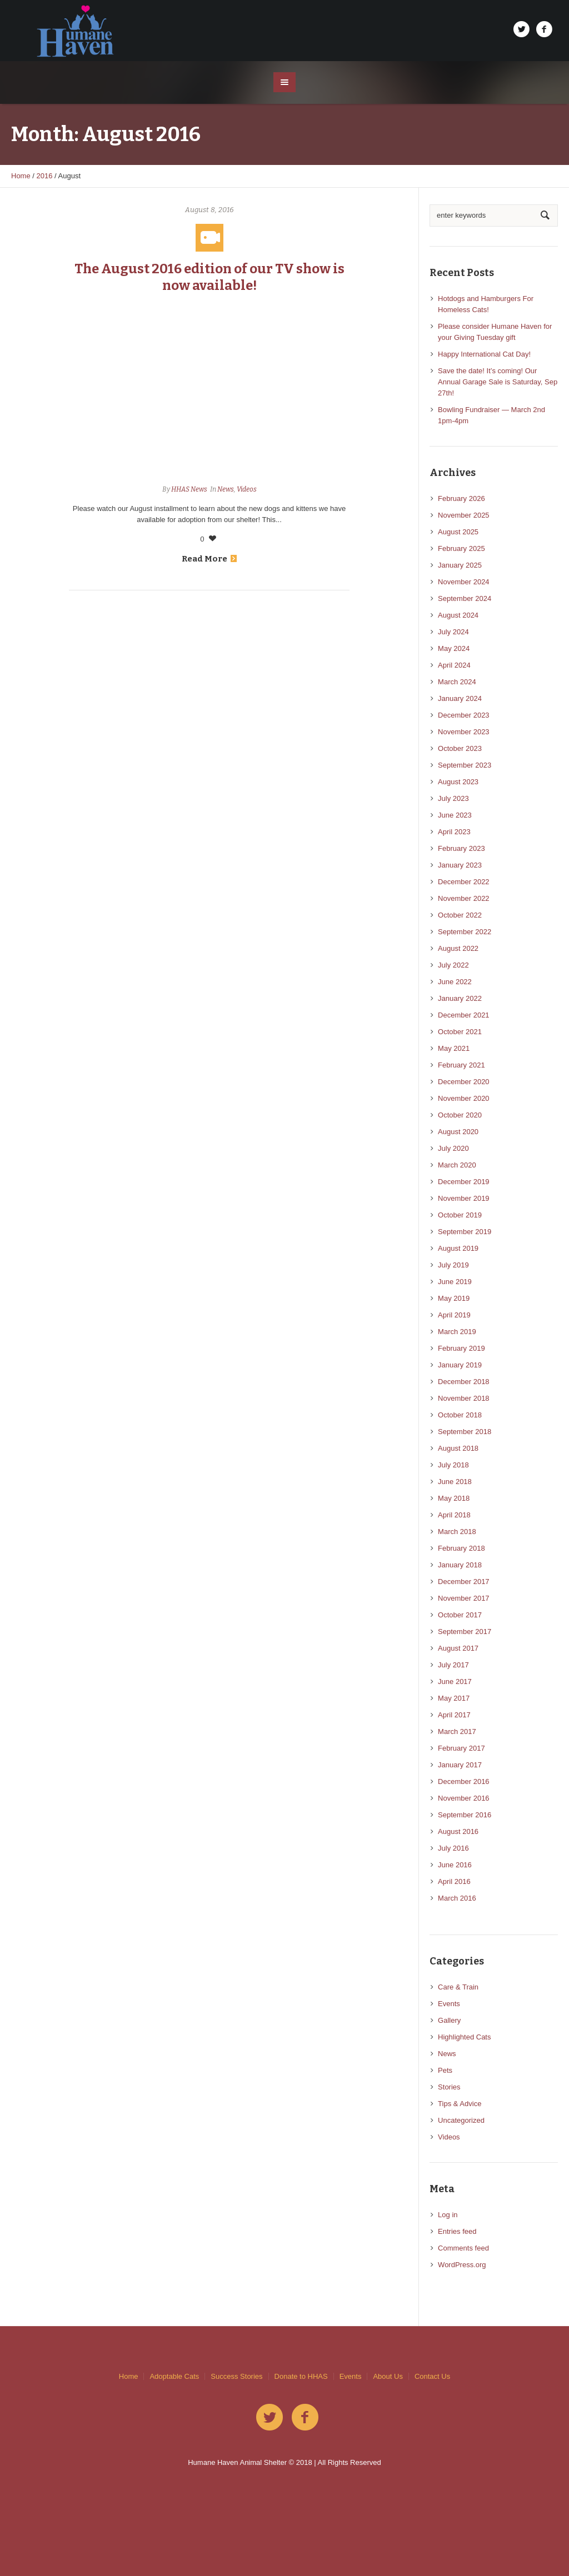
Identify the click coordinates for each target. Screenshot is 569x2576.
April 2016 (454, 1881)
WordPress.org (462, 2265)
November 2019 (464, 1198)
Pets (445, 2070)
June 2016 (455, 1865)
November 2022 (464, 898)
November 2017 (464, 1598)
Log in (447, 2215)
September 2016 (464, 1815)
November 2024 (464, 582)
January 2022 (460, 998)
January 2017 (460, 1765)
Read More (209, 559)
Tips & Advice (459, 2103)
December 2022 (464, 882)
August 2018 (458, 1448)
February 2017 (461, 1748)
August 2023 (458, 782)
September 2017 (464, 1631)
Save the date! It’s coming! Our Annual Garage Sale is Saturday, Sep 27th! (497, 382)
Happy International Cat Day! (484, 354)
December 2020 (464, 1081)
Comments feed (463, 2248)
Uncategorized (461, 2120)
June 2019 (455, 1281)
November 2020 (464, 1098)
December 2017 (464, 1581)
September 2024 (464, 598)
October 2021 (460, 1032)
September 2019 (464, 1231)
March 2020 (457, 1165)
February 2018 (461, 1548)
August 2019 (458, 1248)
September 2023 (464, 765)
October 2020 (460, 1115)
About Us (387, 2376)
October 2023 (460, 748)
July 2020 (453, 1148)
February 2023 (461, 848)
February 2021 (461, 1065)
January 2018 (460, 1565)
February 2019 (461, 1348)
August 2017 (458, 1648)
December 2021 (464, 1015)
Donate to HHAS (301, 2376)
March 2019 (457, 1331)
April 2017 (454, 1715)
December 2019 (464, 1181)
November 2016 (464, 1798)
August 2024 (458, 615)
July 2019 (453, 1265)
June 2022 (455, 982)
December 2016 (464, 1781)
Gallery (449, 2020)
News (225, 489)
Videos (247, 489)
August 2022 (458, 948)
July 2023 (453, 798)
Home (21, 176)
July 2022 (453, 965)
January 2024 (460, 698)
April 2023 (454, 832)
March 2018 (457, 1531)
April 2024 (454, 665)
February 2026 (461, 498)
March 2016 (457, 1898)
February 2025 (461, 548)
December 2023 (464, 715)
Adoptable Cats (174, 2376)
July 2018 (453, 1465)
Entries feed (457, 2231)
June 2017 (455, 1681)
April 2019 (454, 1315)
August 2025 (458, 532)
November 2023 (464, 732)
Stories (449, 2087)
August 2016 (458, 1831)
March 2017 (457, 1731)
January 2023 (460, 865)
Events (449, 2003)
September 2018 (464, 1431)
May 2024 (454, 648)
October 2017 (460, 1615)
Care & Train (458, 1987)
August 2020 (458, 1131)
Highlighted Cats (464, 2037)
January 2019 (460, 1365)
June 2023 (455, 815)
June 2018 (455, 1481)
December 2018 (464, 1381)
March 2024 (457, 682)
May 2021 (454, 1048)
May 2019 (454, 1298)
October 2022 (460, 915)
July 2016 (453, 1848)
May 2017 (454, 1698)
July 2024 (453, 632)
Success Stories (236, 2376)
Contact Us (432, 2376)
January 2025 (460, 565)
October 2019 (460, 1215)
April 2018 (454, 1515)
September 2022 (464, 932)
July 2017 (453, 1665)
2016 (45, 176)
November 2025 (464, 515)
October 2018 (460, 1415)
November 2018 (464, 1398)
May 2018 (454, 1498)
